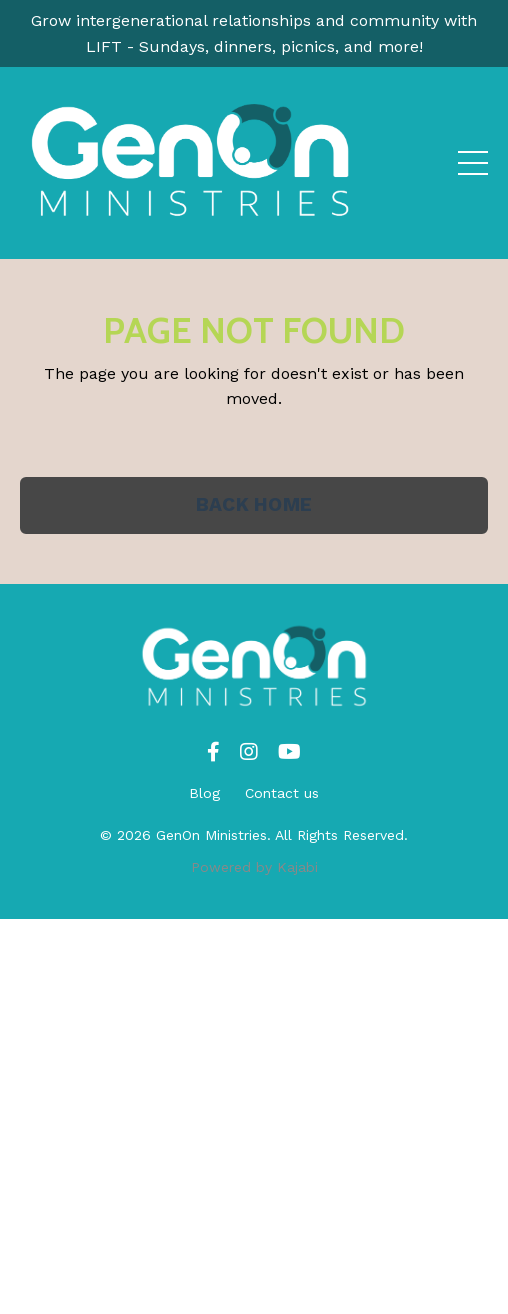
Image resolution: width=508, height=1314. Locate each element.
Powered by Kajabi (254, 867)
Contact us (282, 793)
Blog (204, 793)
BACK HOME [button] (254, 504)
